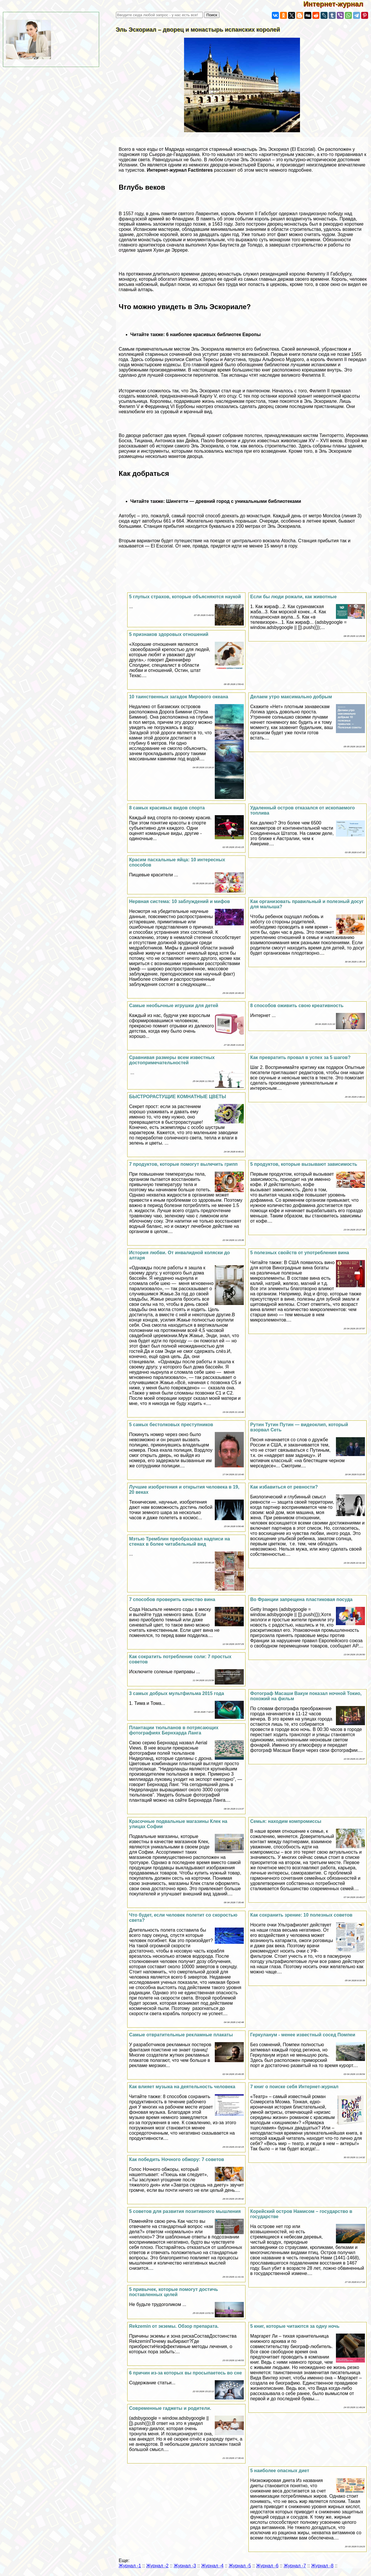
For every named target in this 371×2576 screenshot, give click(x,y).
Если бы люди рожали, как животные (293, 596)
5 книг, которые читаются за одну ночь (294, 2326)
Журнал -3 (185, 2565)
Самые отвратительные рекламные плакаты (181, 2034)
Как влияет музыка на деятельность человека (182, 2086)
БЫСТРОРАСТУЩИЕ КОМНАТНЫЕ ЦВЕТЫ (177, 1096)
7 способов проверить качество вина (172, 1599)
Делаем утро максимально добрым (291, 696)
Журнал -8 (322, 2565)
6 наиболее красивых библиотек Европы (213, 334)
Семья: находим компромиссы (285, 1821)
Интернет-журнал (337, 4)
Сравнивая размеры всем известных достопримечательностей (171, 1060)
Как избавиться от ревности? (284, 1486)
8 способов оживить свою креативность (296, 1005)
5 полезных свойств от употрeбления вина (299, 1252)
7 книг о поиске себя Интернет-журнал (294, 2086)
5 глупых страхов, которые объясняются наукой (185, 596)
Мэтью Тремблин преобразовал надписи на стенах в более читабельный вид (179, 1541)
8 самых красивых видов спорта (167, 807)
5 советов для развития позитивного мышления (185, 2211)
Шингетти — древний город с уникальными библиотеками (233, 501)
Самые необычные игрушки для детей (173, 1005)
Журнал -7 (295, 2565)
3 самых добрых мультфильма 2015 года (176, 1693)
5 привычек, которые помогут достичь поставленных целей (173, 2292)
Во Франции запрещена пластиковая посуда (301, 1599)
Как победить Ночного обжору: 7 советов (176, 2159)
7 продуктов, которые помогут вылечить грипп (183, 1164)
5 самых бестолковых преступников (171, 1424)
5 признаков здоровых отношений (168, 634)
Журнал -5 (240, 2565)
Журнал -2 (157, 2565)
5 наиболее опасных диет (279, 2470)
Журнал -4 (212, 2565)
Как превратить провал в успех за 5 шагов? (300, 1057)
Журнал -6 (267, 2565)
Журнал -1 (130, 2565)
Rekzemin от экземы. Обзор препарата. (174, 2326)
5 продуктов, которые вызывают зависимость (303, 1164)
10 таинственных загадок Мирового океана (178, 696)
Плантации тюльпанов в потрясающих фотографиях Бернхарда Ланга (173, 1730)
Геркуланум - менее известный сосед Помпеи (302, 2034)
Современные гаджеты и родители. (170, 2408)
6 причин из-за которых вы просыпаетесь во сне (185, 2372)
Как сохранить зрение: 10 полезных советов (301, 1914)
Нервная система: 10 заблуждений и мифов (179, 901)
